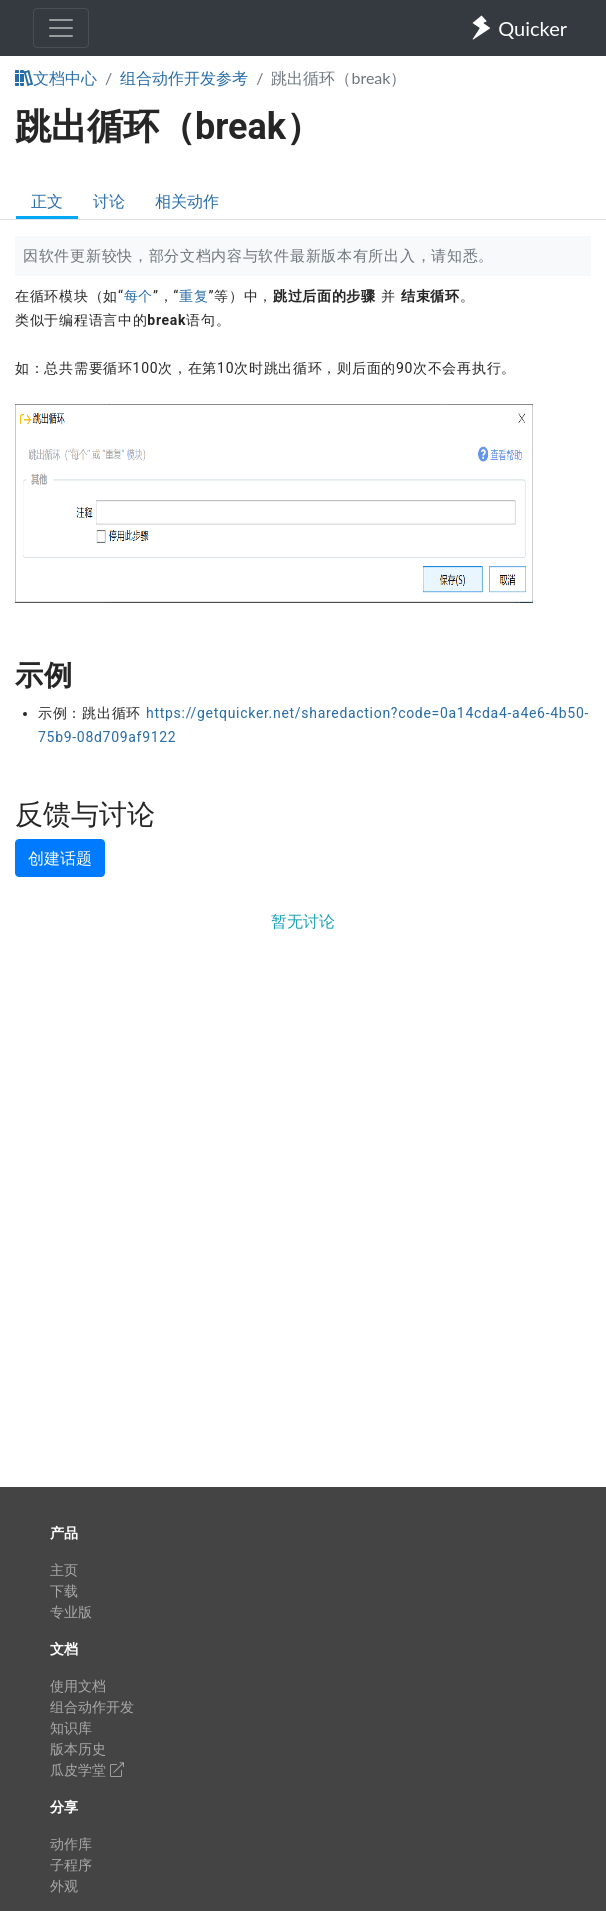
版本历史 (78, 1748)
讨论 (109, 200)
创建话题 (60, 857)
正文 (47, 200)
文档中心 (56, 77)
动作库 (71, 1843)
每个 (138, 296)
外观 (64, 1885)
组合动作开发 (92, 1706)
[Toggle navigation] (61, 28)
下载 (64, 1590)
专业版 (71, 1611)
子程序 (71, 1864)
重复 (193, 296)
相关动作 (187, 200)
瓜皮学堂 (87, 1769)
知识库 (71, 1727)
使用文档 (78, 1685)
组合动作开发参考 (184, 77)
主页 (64, 1569)
